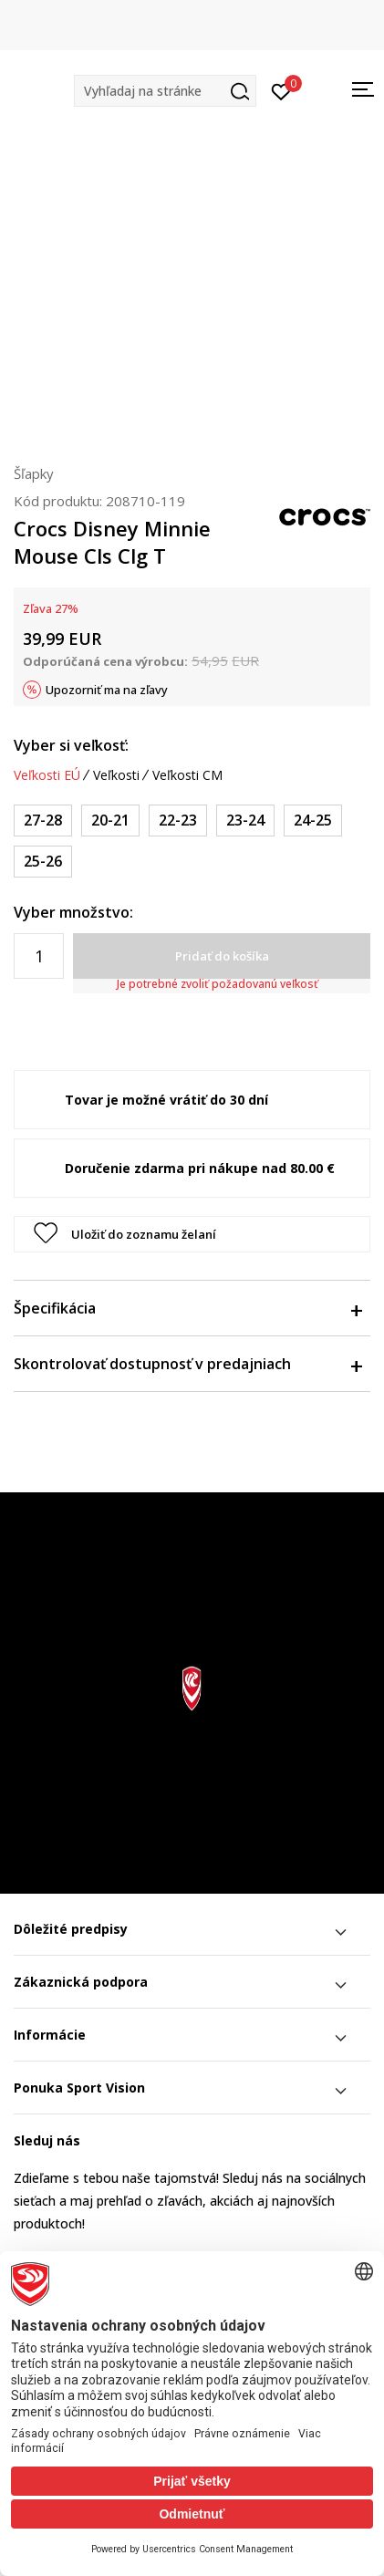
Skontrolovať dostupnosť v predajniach (187, 1364)
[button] (165, 91)
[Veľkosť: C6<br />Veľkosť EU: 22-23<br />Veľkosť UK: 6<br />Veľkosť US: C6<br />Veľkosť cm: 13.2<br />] (178, 820)
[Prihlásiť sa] (281, 90)
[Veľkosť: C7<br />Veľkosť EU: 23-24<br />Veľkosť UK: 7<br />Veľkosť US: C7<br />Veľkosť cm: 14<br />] (245, 820)
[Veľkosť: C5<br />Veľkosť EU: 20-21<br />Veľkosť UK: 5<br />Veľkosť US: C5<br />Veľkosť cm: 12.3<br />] (110, 820)
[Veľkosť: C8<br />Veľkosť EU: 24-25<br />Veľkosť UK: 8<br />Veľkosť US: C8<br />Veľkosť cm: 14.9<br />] (313, 820)
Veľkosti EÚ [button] (47, 775)
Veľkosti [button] (116, 775)
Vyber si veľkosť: (71, 745)
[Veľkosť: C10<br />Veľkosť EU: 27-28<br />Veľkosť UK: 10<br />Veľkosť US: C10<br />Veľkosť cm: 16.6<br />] (43, 820)
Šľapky (34, 473)
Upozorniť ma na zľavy (107, 689)
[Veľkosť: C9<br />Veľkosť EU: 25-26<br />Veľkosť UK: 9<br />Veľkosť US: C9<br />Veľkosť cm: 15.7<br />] (43, 862)
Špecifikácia (187, 1308)
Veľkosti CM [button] (187, 775)
